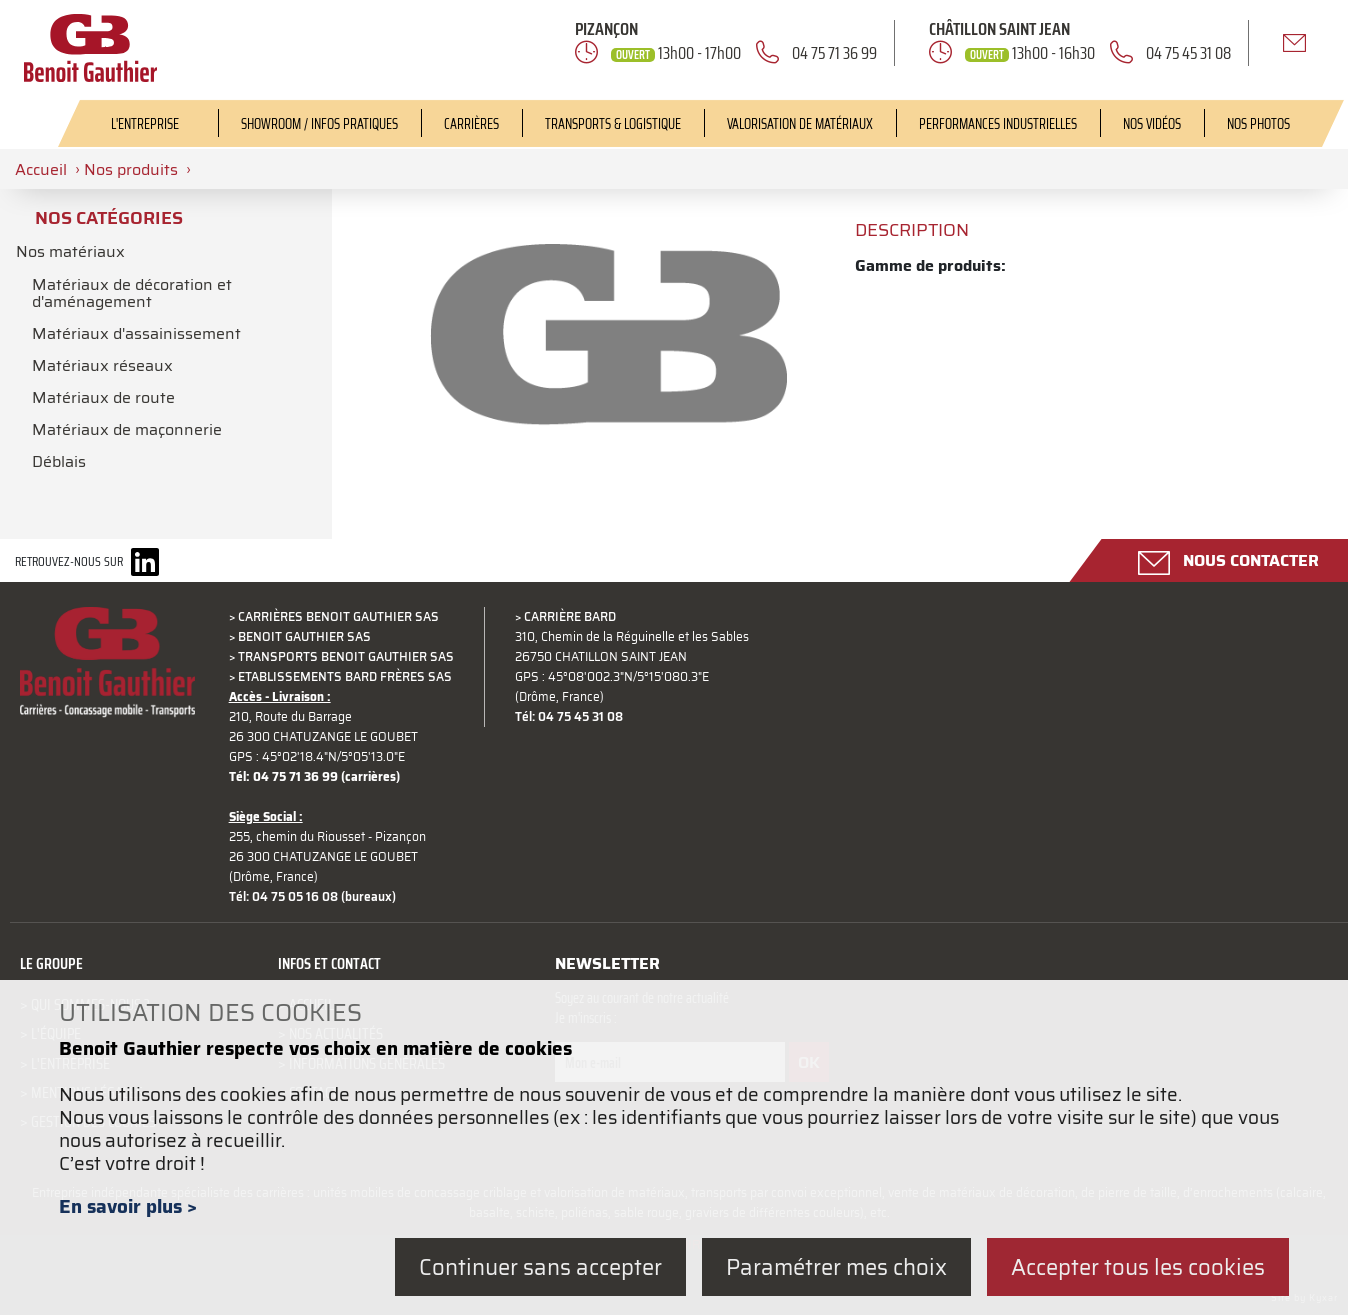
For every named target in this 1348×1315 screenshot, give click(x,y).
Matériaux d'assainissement (136, 330)
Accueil (41, 169)
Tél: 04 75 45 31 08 (569, 717)
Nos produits (131, 169)
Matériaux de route (103, 392)
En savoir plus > (128, 1206)
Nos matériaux (70, 251)
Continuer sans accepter (540, 1266)
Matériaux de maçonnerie (127, 423)
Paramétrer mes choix (836, 1266)
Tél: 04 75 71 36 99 (283, 777)
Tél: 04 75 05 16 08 (283, 897)
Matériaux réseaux (102, 361)
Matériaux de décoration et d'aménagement (132, 291)
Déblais (59, 454)
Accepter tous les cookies (1138, 1266)
